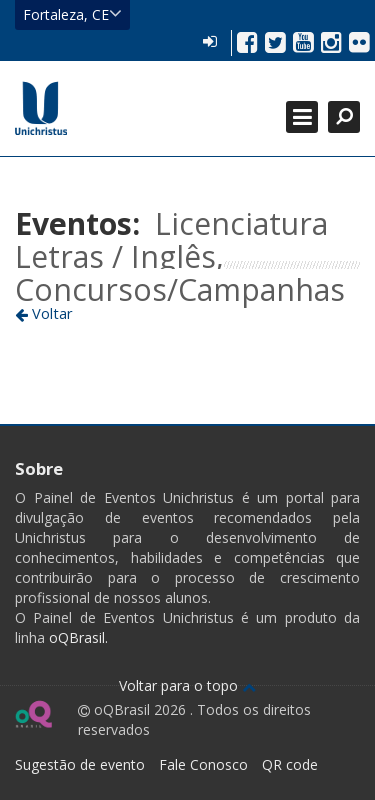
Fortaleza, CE (72, 14)
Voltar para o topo (187, 685)
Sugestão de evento (80, 764)
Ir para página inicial (41, 108)
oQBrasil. (76, 637)
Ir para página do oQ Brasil (33, 714)
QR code (290, 764)
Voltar (44, 313)
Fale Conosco (203, 764)
